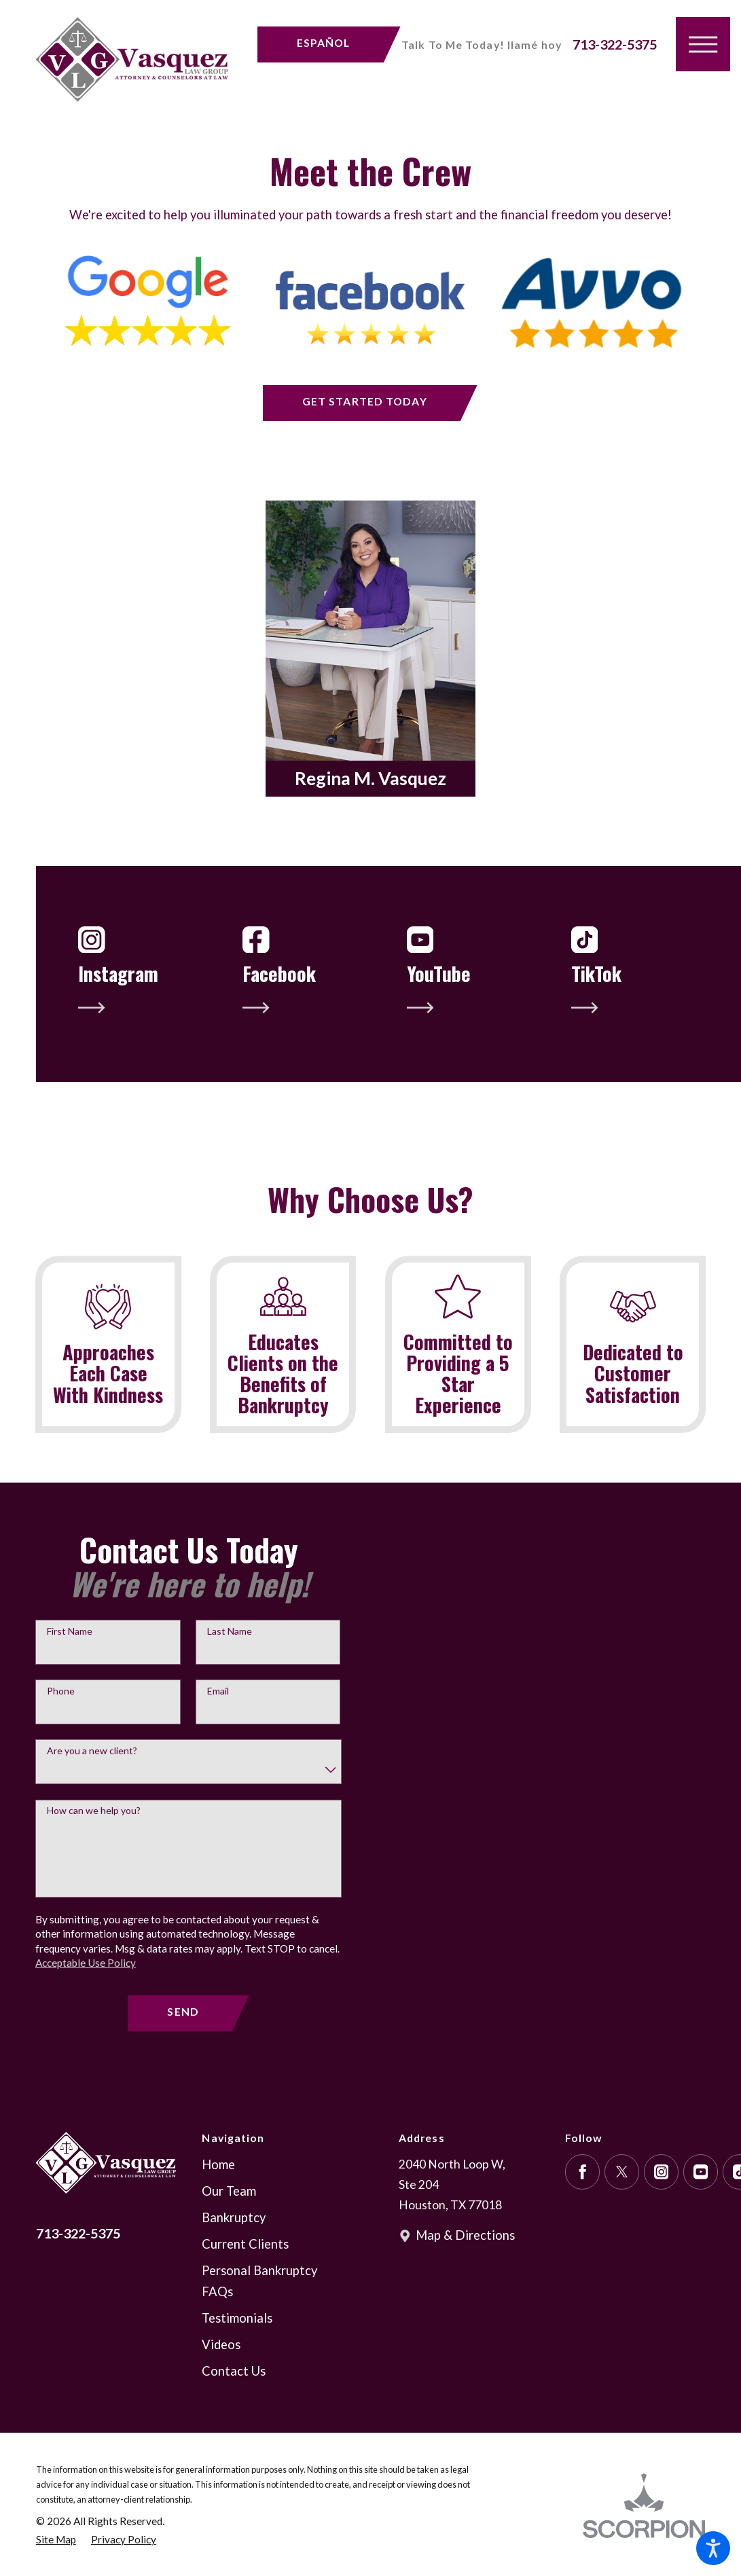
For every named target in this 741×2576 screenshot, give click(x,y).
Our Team (229, 2222)
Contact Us (234, 2402)
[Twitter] (622, 2203)
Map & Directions (465, 2267)
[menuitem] (272, 2196)
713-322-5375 (615, 44)
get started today (364, 401)
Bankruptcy (234, 2248)
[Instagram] (661, 2203)
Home (218, 2195)
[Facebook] (582, 2203)
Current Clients (245, 2275)
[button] (713, 2548)
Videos (221, 2376)
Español (323, 42)
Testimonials (237, 2349)
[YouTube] (701, 2203)
